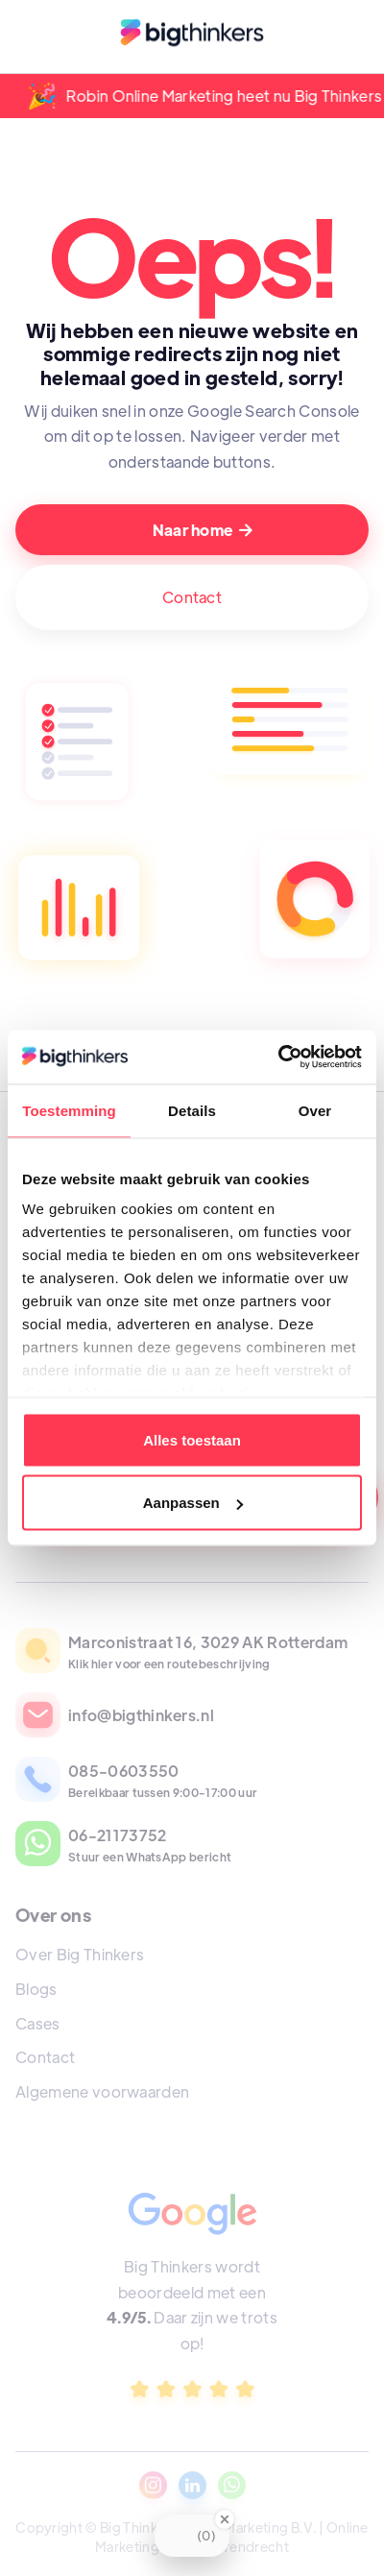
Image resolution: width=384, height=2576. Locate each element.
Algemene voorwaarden (102, 2091)
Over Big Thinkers (79, 1954)
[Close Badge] (224, 2519)
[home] (192, 36)
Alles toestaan (192, 1439)
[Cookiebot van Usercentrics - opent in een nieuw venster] (278, 1057)
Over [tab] (315, 1110)
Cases (37, 2023)
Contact (192, 597)
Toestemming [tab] (69, 1110)
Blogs (36, 1989)
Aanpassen (193, 1503)
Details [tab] (192, 1110)
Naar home (203, 530)
